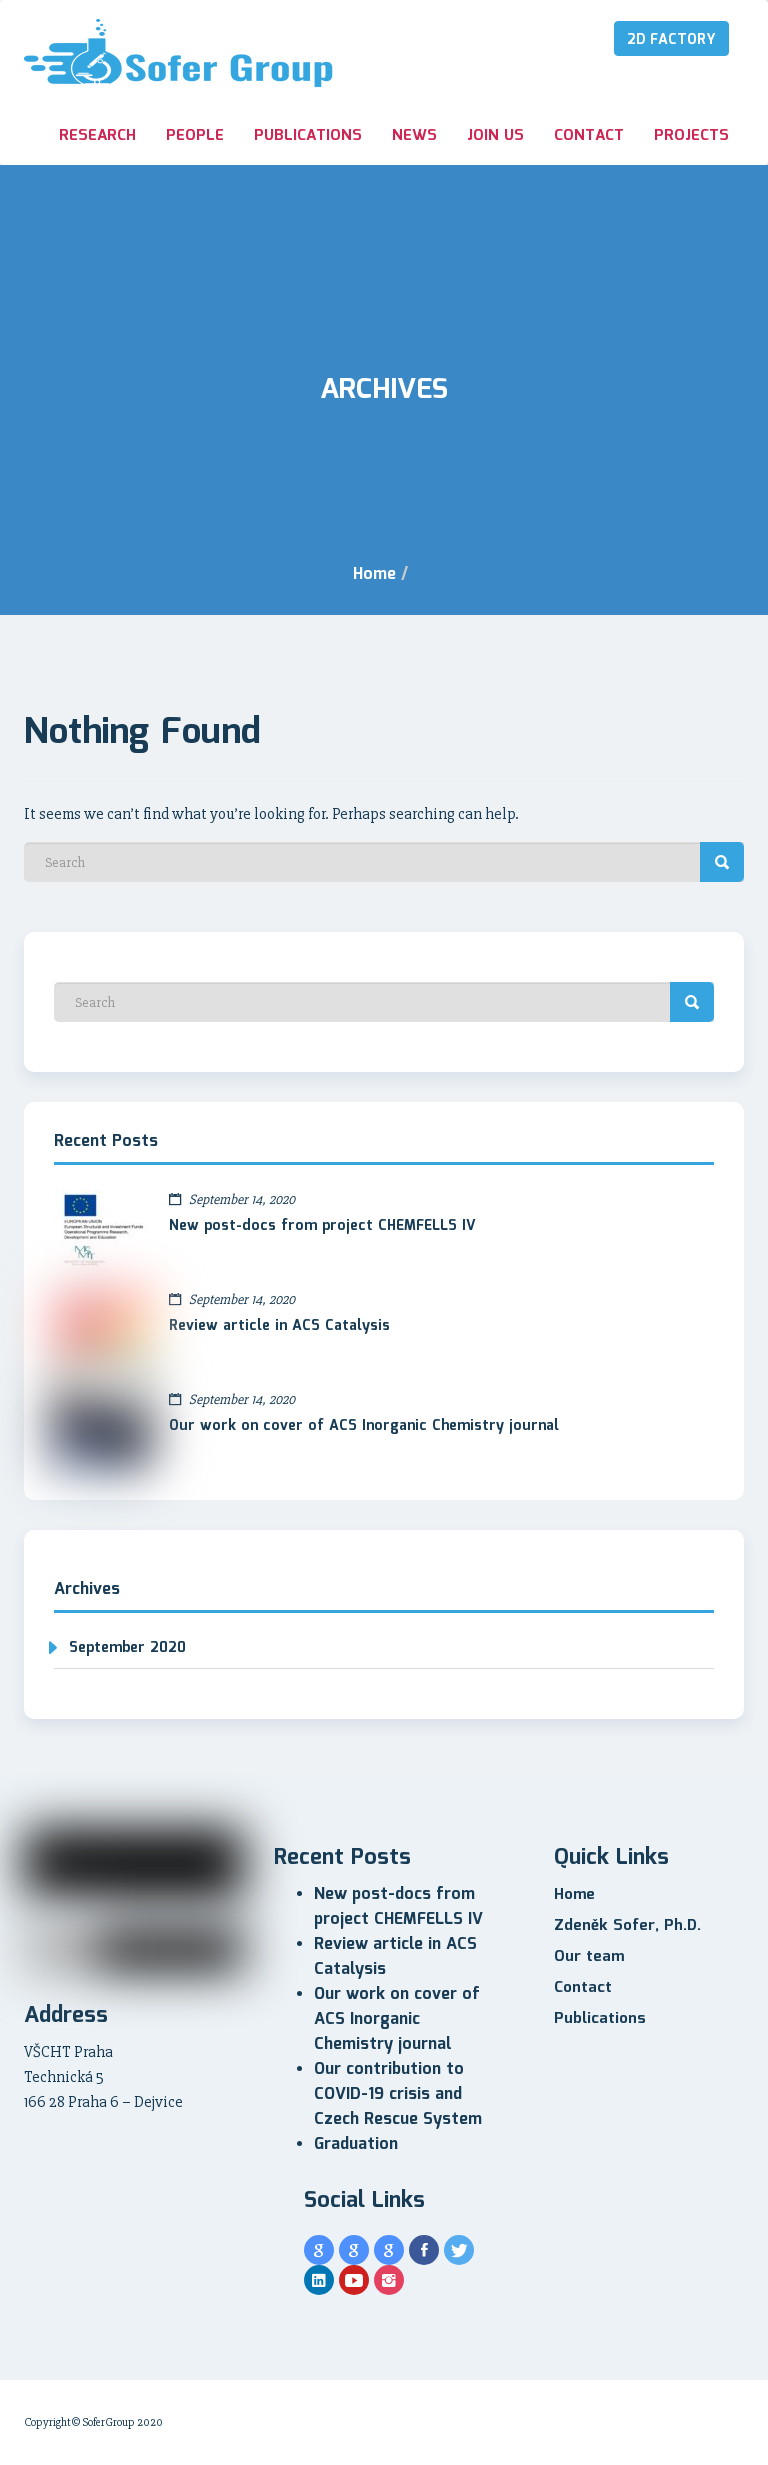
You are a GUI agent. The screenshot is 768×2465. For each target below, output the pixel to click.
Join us (495, 136)
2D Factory (671, 40)
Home (374, 574)
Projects (691, 136)
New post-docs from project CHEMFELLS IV (322, 1226)
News (414, 136)
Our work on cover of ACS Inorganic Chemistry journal (364, 1426)
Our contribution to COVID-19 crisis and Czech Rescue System (398, 2094)
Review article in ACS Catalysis (279, 1326)
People (195, 136)
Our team (589, 1957)
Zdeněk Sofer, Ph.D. (627, 1926)
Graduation (356, 2144)
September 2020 (127, 1648)
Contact (589, 136)
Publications (308, 136)
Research (97, 136)
